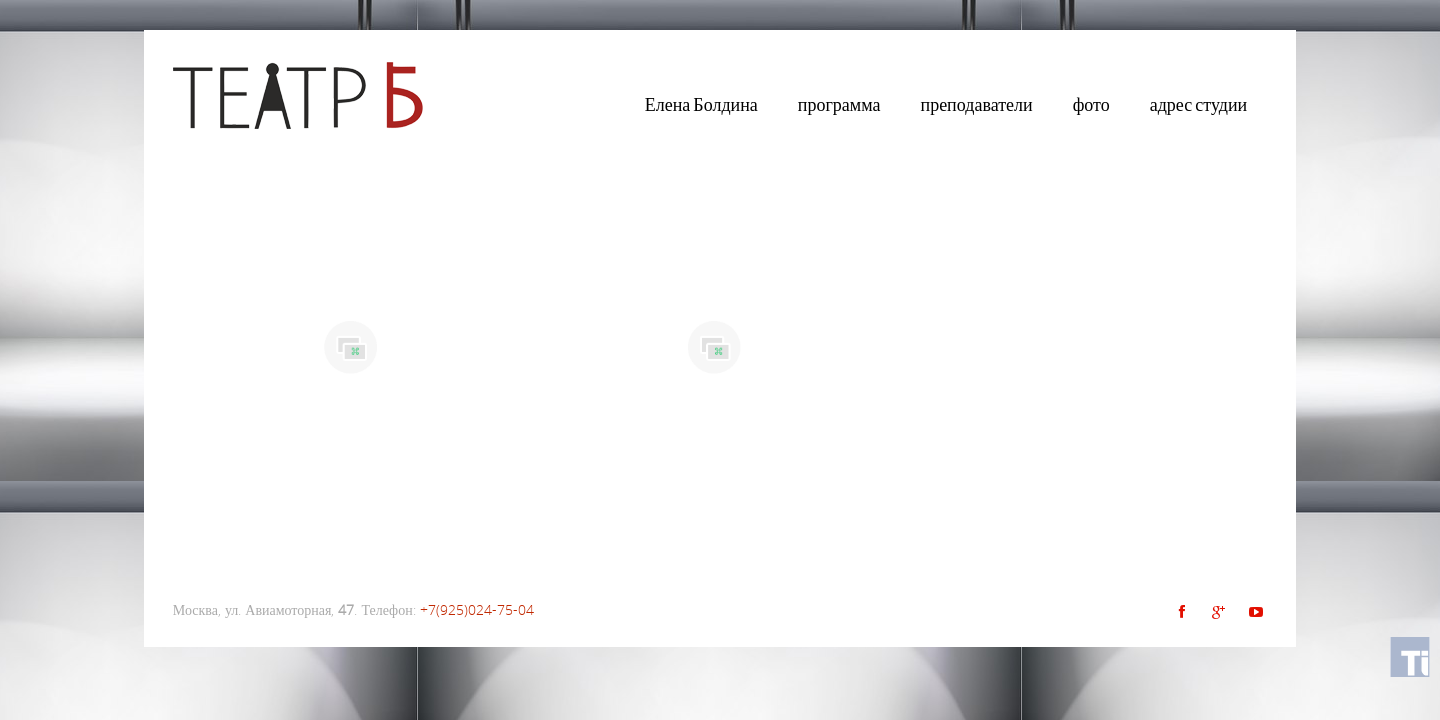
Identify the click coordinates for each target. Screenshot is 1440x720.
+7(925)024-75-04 (477, 609)
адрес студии (1198, 105)
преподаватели (977, 105)
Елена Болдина (701, 105)
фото (1091, 105)
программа (839, 105)
